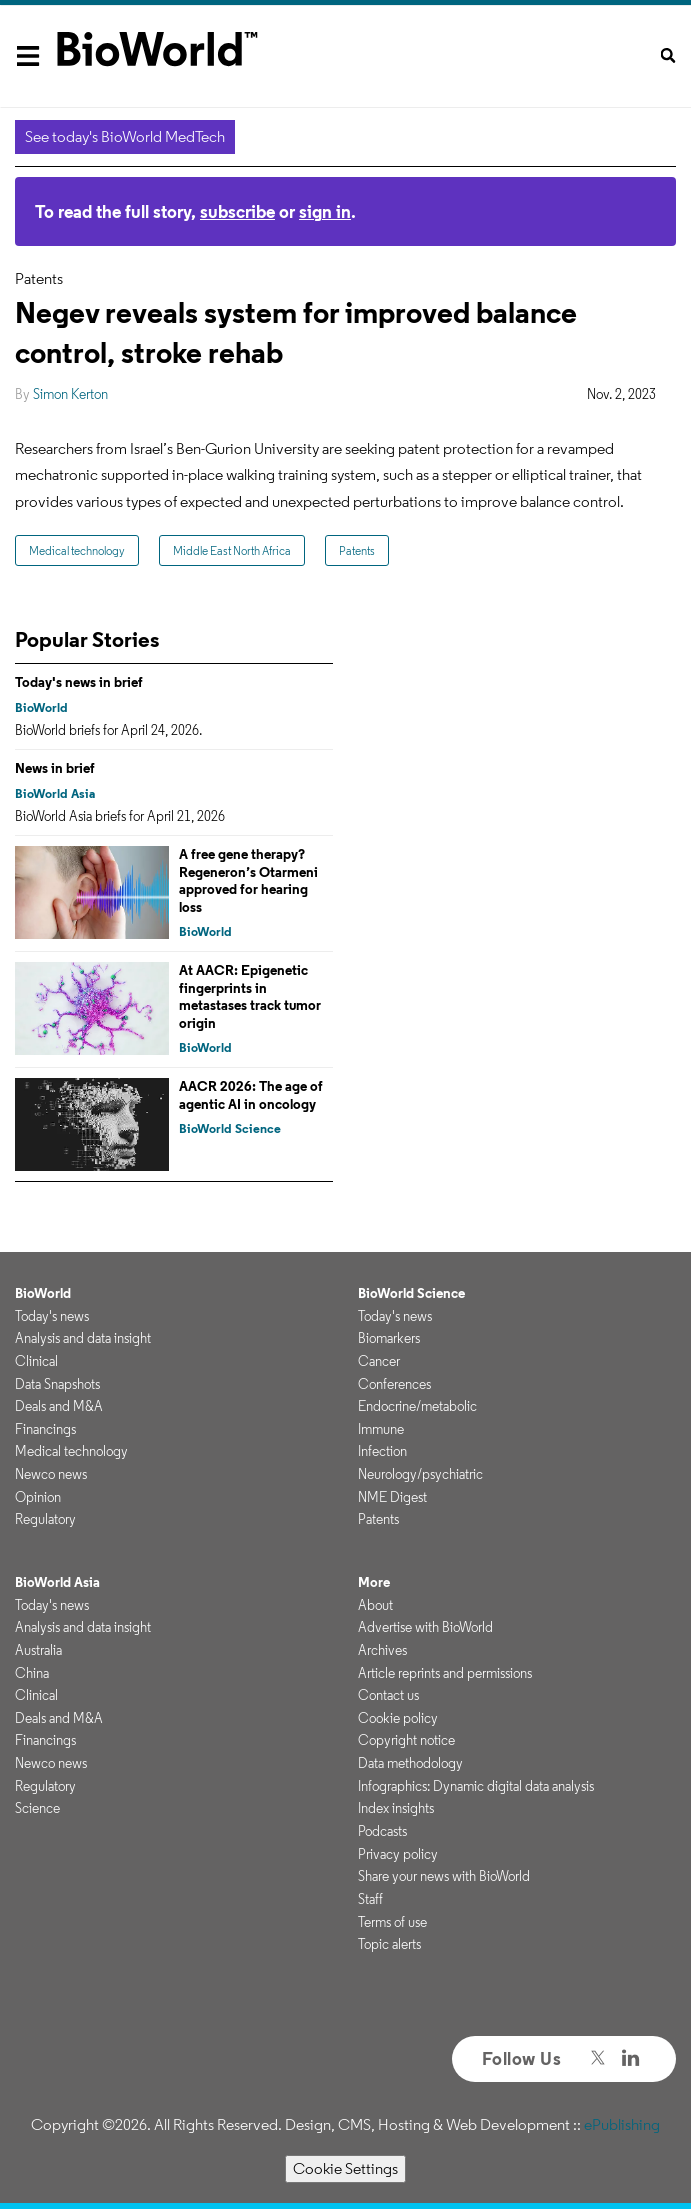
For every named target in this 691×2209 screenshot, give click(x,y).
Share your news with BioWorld (444, 1876)
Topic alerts (389, 1944)
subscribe (237, 211)
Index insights (396, 1808)
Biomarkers (389, 1338)
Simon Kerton (70, 394)
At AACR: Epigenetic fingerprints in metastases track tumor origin (250, 996)
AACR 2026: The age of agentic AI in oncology (251, 1095)
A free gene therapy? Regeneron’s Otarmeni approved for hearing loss (248, 880)
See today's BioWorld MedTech (125, 136)
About (375, 1605)
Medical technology (77, 550)
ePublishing (622, 2124)
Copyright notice (406, 1740)
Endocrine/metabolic (417, 1406)
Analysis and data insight (83, 1338)
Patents (357, 550)
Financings (45, 1429)
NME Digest (392, 1497)
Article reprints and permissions (445, 1673)
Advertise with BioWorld (425, 1627)
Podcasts (382, 1831)
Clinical (36, 1361)
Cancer (379, 1361)
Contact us (388, 1695)
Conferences (394, 1384)
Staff (370, 1899)
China (32, 1673)
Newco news (51, 1474)
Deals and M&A (59, 1406)
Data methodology (410, 1763)
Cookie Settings (345, 2168)
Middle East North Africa (232, 550)
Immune (381, 1429)
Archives (382, 1650)
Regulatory (45, 1519)
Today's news (52, 1316)
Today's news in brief (79, 682)
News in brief (55, 768)
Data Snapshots (57, 1384)
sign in (325, 211)
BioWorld (41, 707)
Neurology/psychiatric (420, 1474)
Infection (382, 1451)
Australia (38, 1650)
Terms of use (392, 1922)
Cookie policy (398, 1718)
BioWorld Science (230, 1128)
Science (37, 1808)
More (374, 1582)
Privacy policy (398, 1854)
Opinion (38, 1497)
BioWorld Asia (55, 793)
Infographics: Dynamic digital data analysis (476, 1786)
